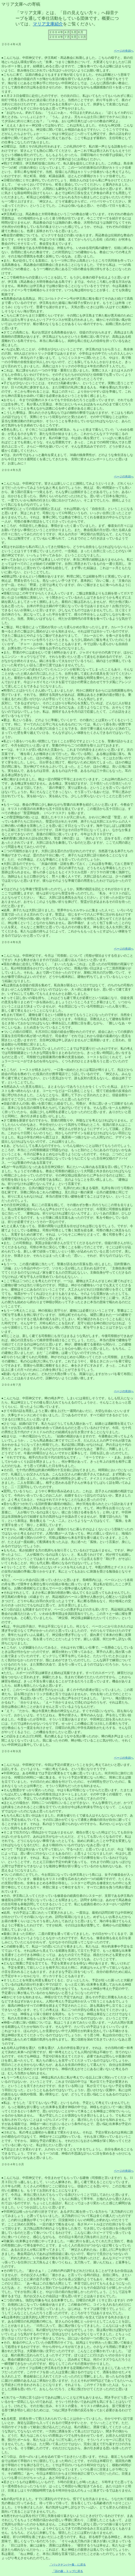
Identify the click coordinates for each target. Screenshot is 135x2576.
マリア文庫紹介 (48, 24)
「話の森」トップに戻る (67, 2571)
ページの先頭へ (124, 50)
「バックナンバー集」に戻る (67, 2564)
